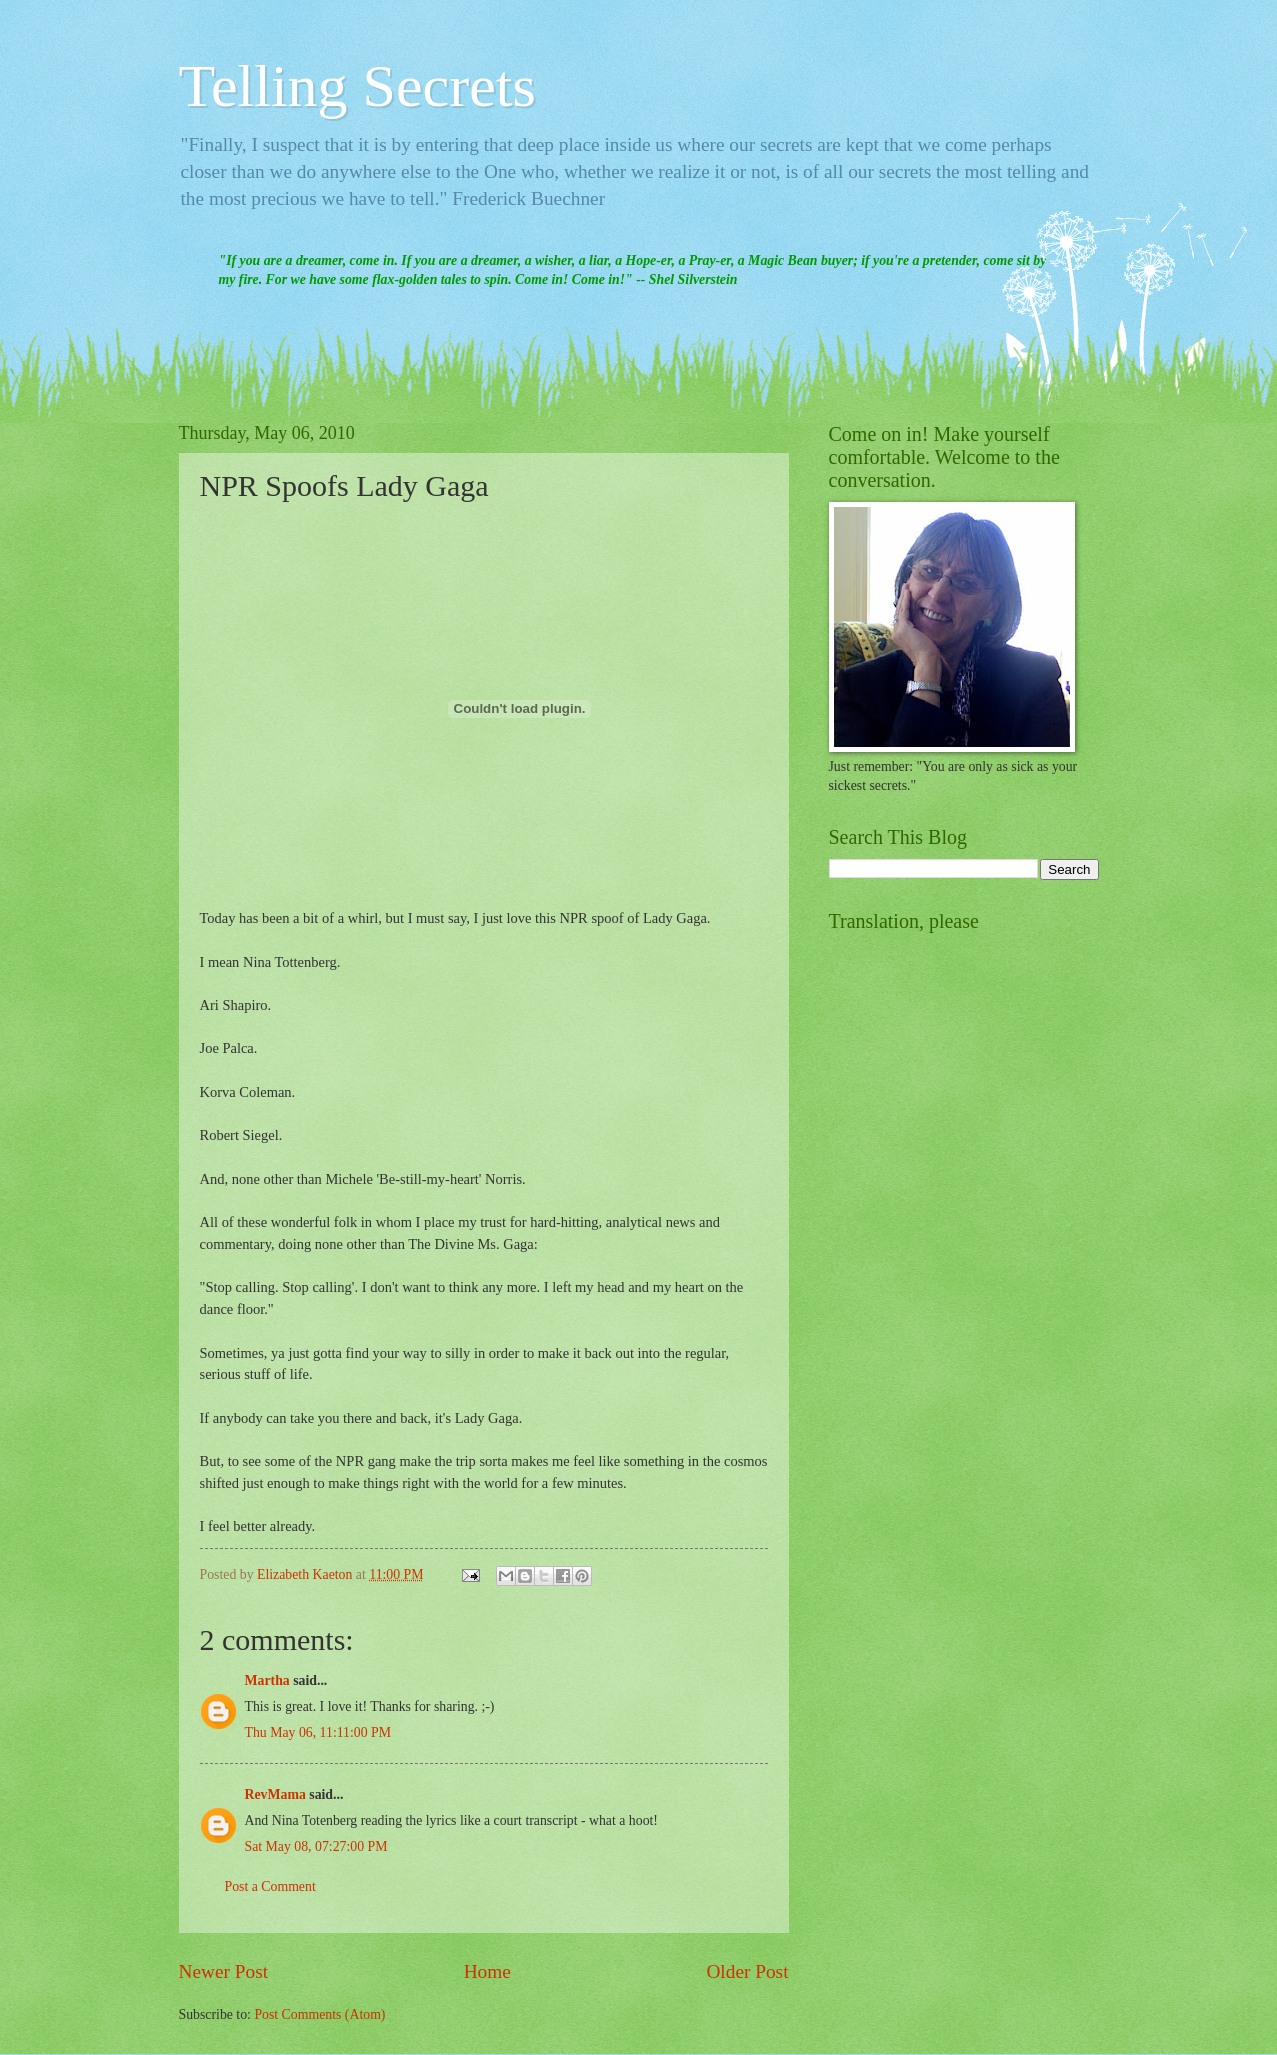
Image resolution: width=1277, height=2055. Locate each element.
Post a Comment (270, 1886)
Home (487, 1971)
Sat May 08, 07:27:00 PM (316, 1846)
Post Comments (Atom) (319, 2014)
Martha (267, 1680)
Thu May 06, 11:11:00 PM (318, 1732)
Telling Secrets (357, 86)
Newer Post (224, 1971)
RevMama (275, 1794)
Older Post (747, 1971)
